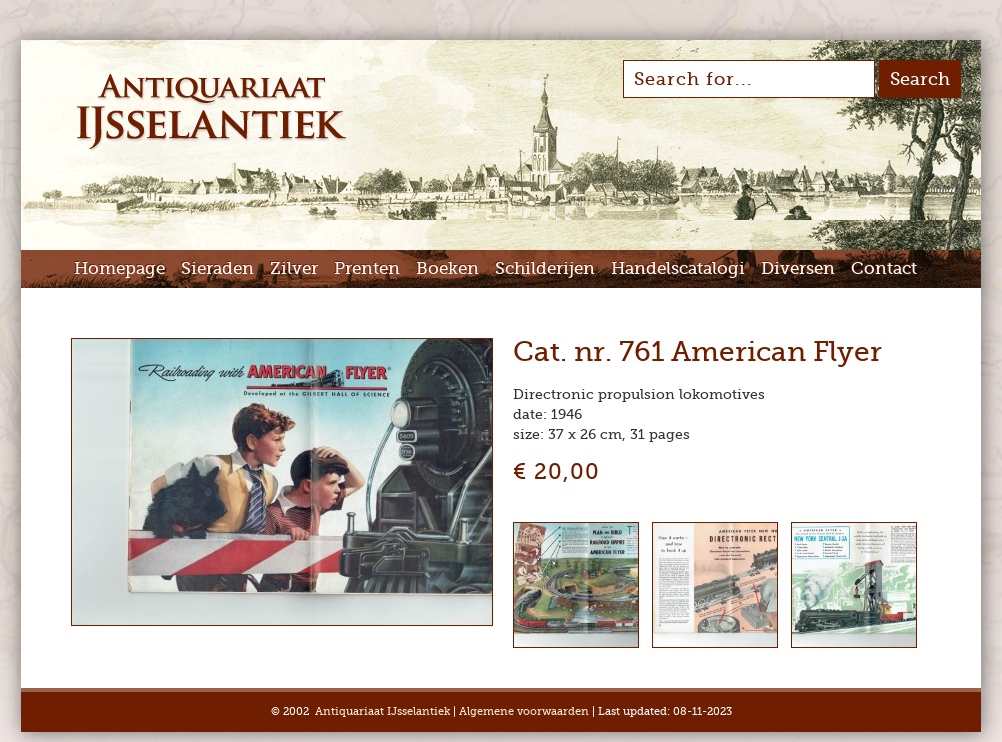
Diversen (798, 268)
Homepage (119, 268)
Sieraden (217, 268)
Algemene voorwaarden (524, 711)
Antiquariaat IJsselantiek (382, 711)
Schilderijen (545, 268)
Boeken (447, 268)
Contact (884, 268)
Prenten (367, 268)
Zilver (294, 268)
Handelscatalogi (678, 268)
